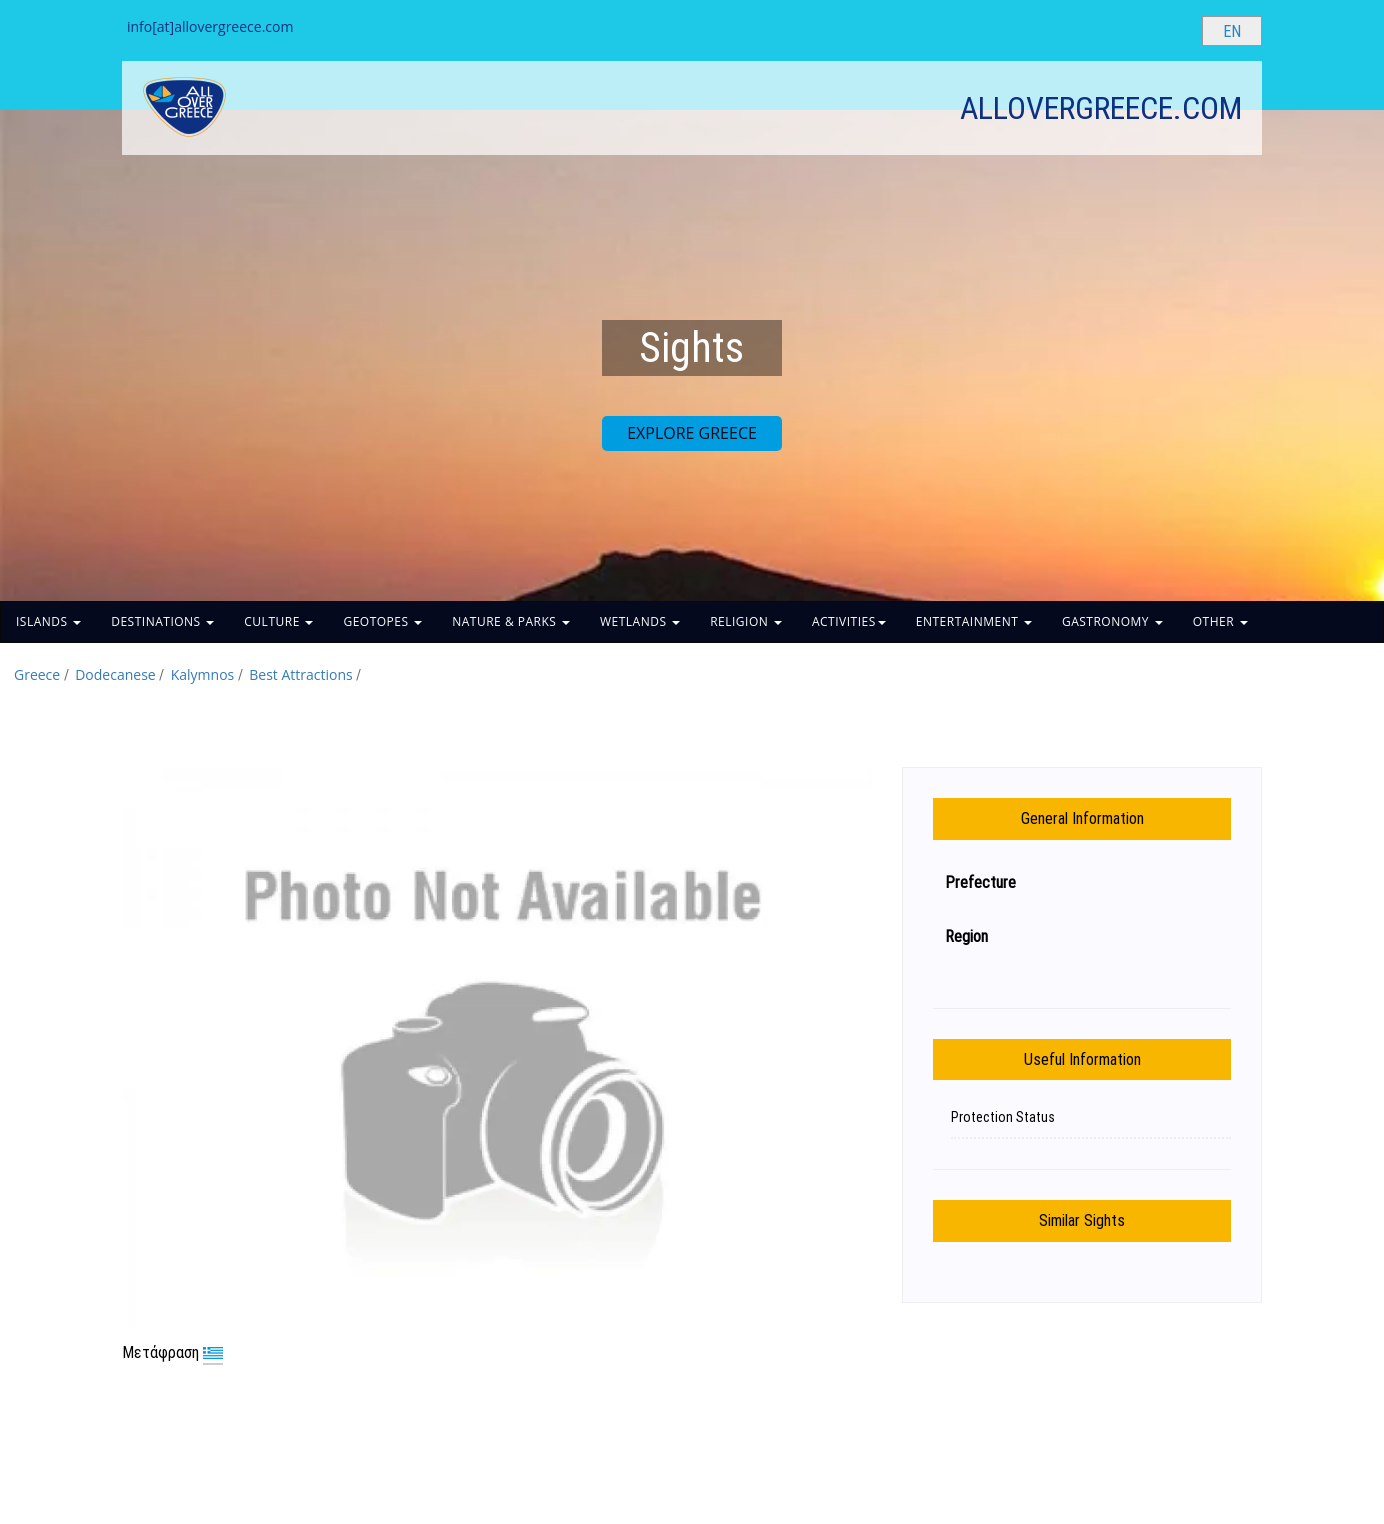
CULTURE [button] (278, 621)
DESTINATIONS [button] (162, 621)
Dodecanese (115, 674)
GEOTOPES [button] (382, 621)
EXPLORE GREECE (692, 433)
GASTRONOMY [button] (1112, 621)
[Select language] (1232, 31)
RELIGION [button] (746, 621)
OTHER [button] (1220, 621)
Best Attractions (300, 674)
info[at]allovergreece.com (210, 26)
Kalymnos (203, 674)
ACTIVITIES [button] (849, 621)
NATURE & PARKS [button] (511, 621)
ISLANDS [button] (48, 621)
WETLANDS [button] (640, 621)
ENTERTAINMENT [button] (974, 621)
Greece (37, 674)
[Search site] (1170, 30)
